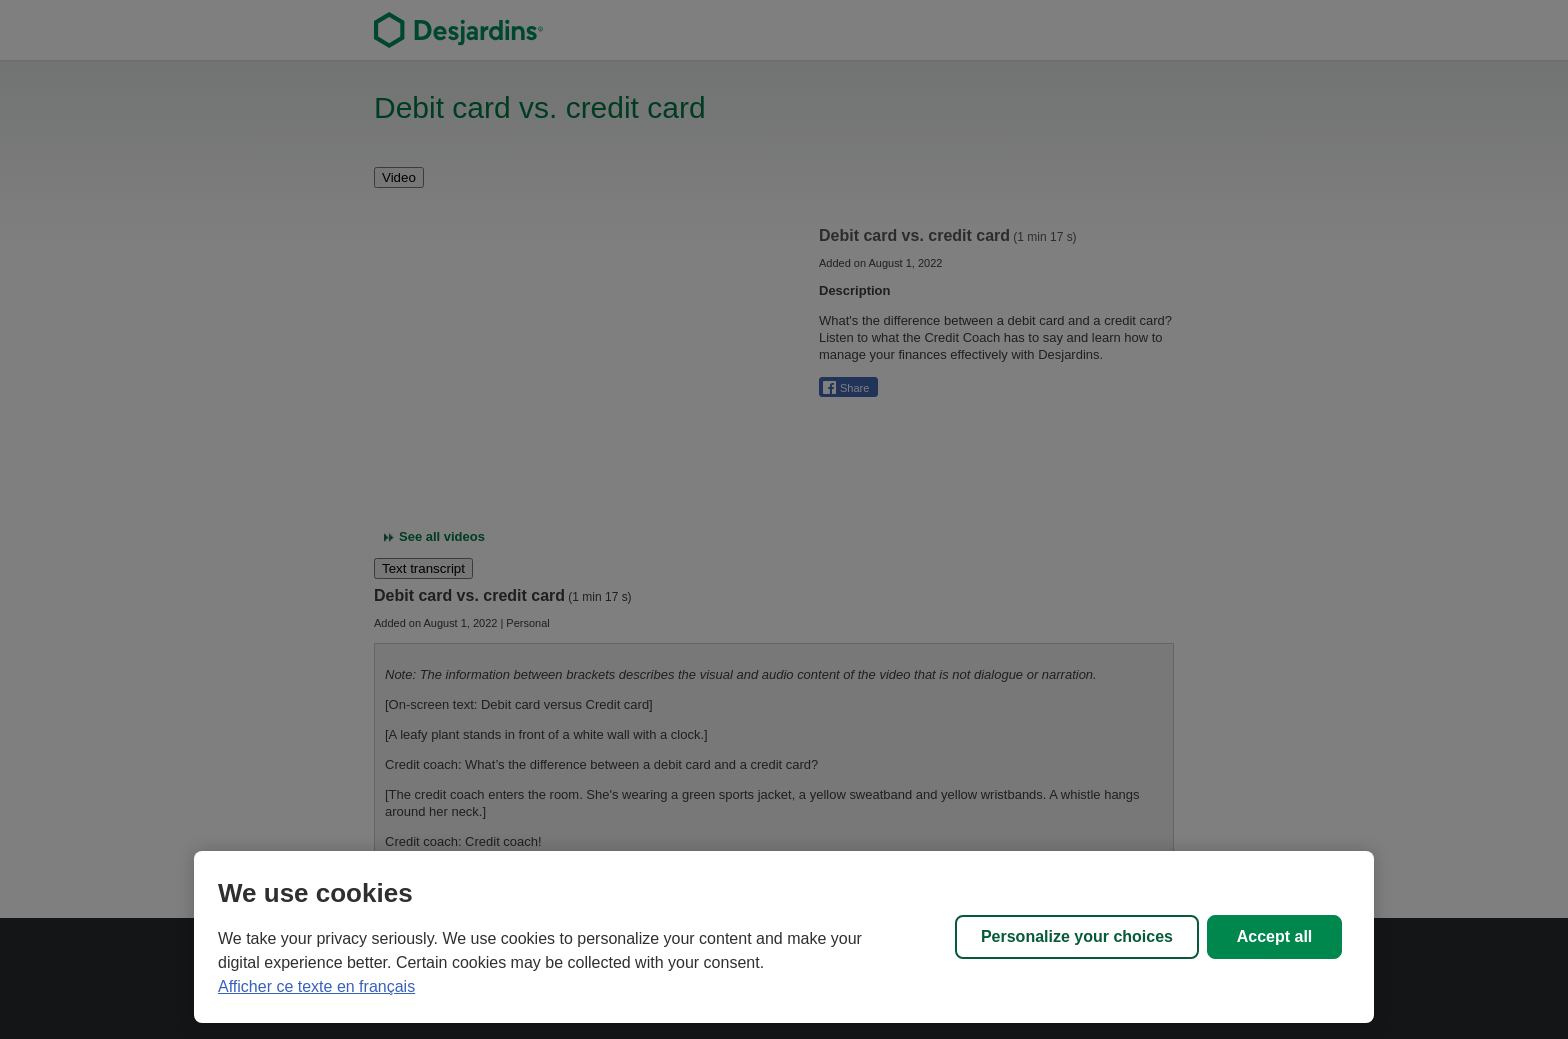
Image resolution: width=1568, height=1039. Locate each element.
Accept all (1275, 936)
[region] (784, 937)
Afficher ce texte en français (316, 986)
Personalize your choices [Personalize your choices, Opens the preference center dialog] (1077, 936)
